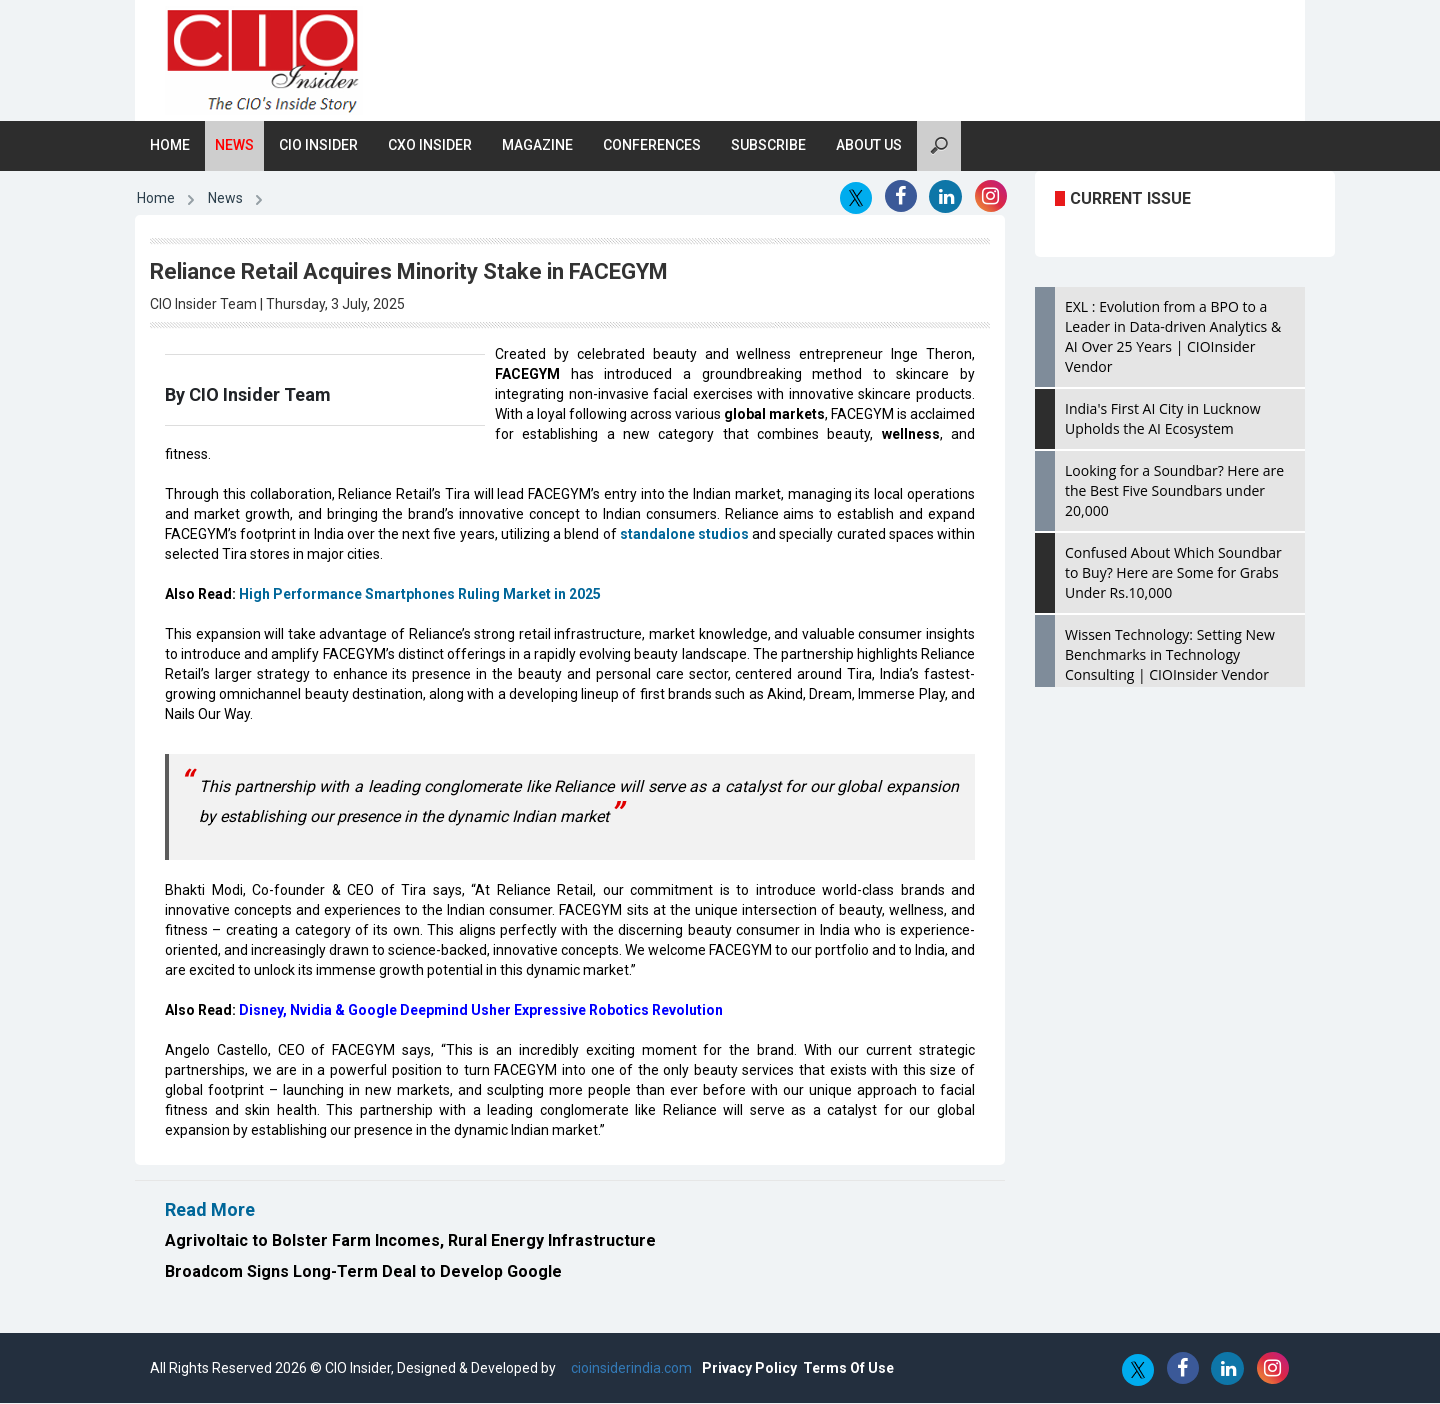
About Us (869, 146)
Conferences (652, 146)
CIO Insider (318, 146)
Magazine (537, 146)
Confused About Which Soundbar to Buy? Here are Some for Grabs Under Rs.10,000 (1173, 573)
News (234, 146)
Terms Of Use (848, 1369)
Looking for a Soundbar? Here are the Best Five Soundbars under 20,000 (1174, 491)
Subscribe (768, 146)
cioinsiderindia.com (630, 1369)
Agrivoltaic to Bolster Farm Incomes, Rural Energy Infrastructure (410, 1241)
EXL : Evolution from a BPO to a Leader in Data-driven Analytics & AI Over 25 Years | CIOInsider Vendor (1173, 337)
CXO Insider (430, 146)
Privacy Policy (749, 1369)
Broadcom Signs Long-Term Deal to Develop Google (363, 1272)
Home (170, 146)
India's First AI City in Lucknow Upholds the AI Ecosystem (1163, 419)
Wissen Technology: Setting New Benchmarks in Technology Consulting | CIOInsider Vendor (1170, 655)
